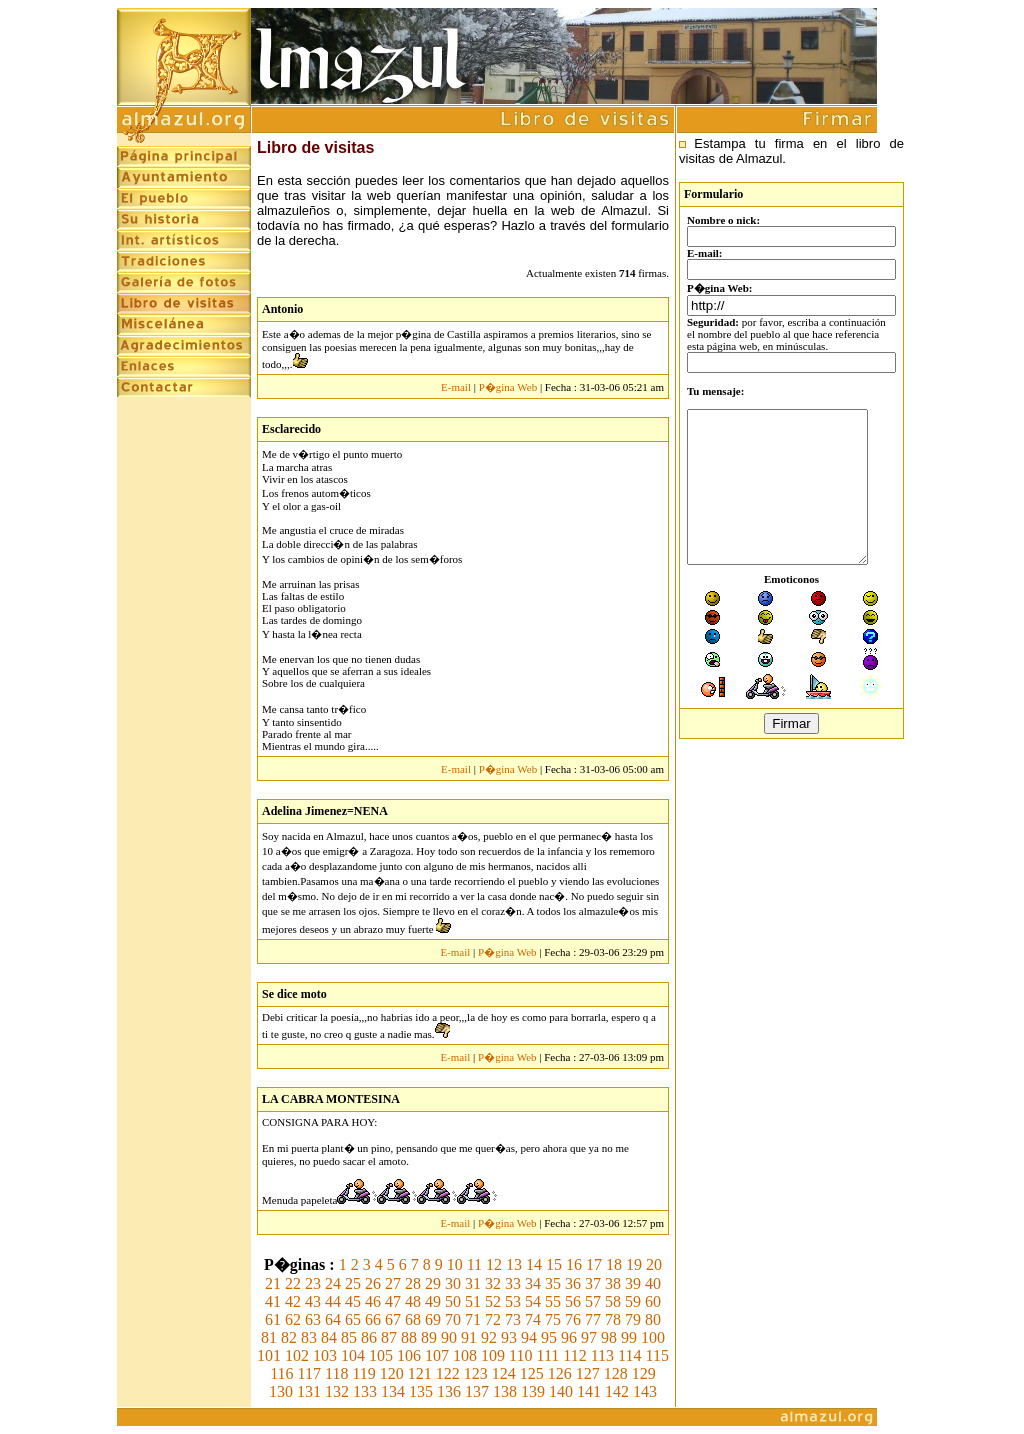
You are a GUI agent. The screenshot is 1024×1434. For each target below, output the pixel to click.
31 (473, 1283)
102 (297, 1355)
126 (560, 1373)
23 (313, 1283)
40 (653, 1283)
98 (609, 1337)
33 (513, 1283)
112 (574, 1355)
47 (393, 1301)
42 (293, 1301)
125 (532, 1373)
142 (617, 1391)
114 (629, 1355)
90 (449, 1337)
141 (589, 1391)
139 (533, 1391)
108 (465, 1355)
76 (573, 1319)
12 (494, 1264)
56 (573, 1301)
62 (293, 1319)
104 (353, 1355)
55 (553, 1301)
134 (393, 1391)
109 (493, 1355)
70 (453, 1319)
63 (313, 1319)
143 (645, 1391)
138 (505, 1391)
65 (353, 1319)
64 (333, 1319)
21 (273, 1283)
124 (504, 1373)
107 (437, 1355)
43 (313, 1301)
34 (533, 1283)
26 (373, 1283)
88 (409, 1337)
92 (489, 1337)
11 (474, 1264)
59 (633, 1301)
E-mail (456, 387)
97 (589, 1337)
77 (593, 1319)
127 (588, 1373)
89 (429, 1337)
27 (393, 1283)
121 (420, 1373)
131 (309, 1391)
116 (281, 1373)
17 (594, 1264)
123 (476, 1373)
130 (281, 1391)
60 (653, 1301)
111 (547, 1355)
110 (520, 1355)
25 (353, 1283)
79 (633, 1319)
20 (654, 1264)
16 (574, 1264)
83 (309, 1337)
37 (593, 1283)
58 (613, 1301)
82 (289, 1337)
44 (333, 1301)
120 (392, 1373)
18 (614, 1264)
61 (273, 1319)
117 (309, 1373)
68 (413, 1319)
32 (493, 1283)
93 (509, 1337)
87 (389, 1337)
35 (553, 1283)
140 (561, 1391)
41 (273, 1301)
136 (449, 1391)
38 (613, 1283)
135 (421, 1391)
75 (553, 1319)
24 (333, 1283)
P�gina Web (508, 387)
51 (473, 1301)
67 (393, 1319)
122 (448, 1373)
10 (455, 1264)
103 (325, 1355)
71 (473, 1319)
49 (433, 1301)
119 (363, 1373)
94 (529, 1337)
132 (337, 1391)
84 (329, 1337)
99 (629, 1337)
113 (602, 1355)
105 (381, 1355)
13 (514, 1264)
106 (409, 1355)
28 (413, 1283)
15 (554, 1264)
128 (616, 1373)
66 (373, 1319)
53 (513, 1301)
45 (353, 1301)
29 (433, 1283)
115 (657, 1355)
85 (349, 1337)
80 (653, 1319)
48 (413, 1301)
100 (653, 1337)
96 (569, 1337)
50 (453, 1301)
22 (293, 1283)
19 (634, 1264)
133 (365, 1391)
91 (469, 1337)
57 (593, 1301)
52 (493, 1301)
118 (336, 1373)
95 (549, 1337)
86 (369, 1337)
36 (573, 1283)
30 (453, 1283)
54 (533, 1301)
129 (644, 1373)
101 (269, 1355)
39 (633, 1283)
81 (269, 1337)
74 (533, 1319)
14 (534, 1264)
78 (613, 1319)
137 (477, 1391)
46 (373, 1301)
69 (433, 1319)
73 (513, 1319)
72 (493, 1319)
